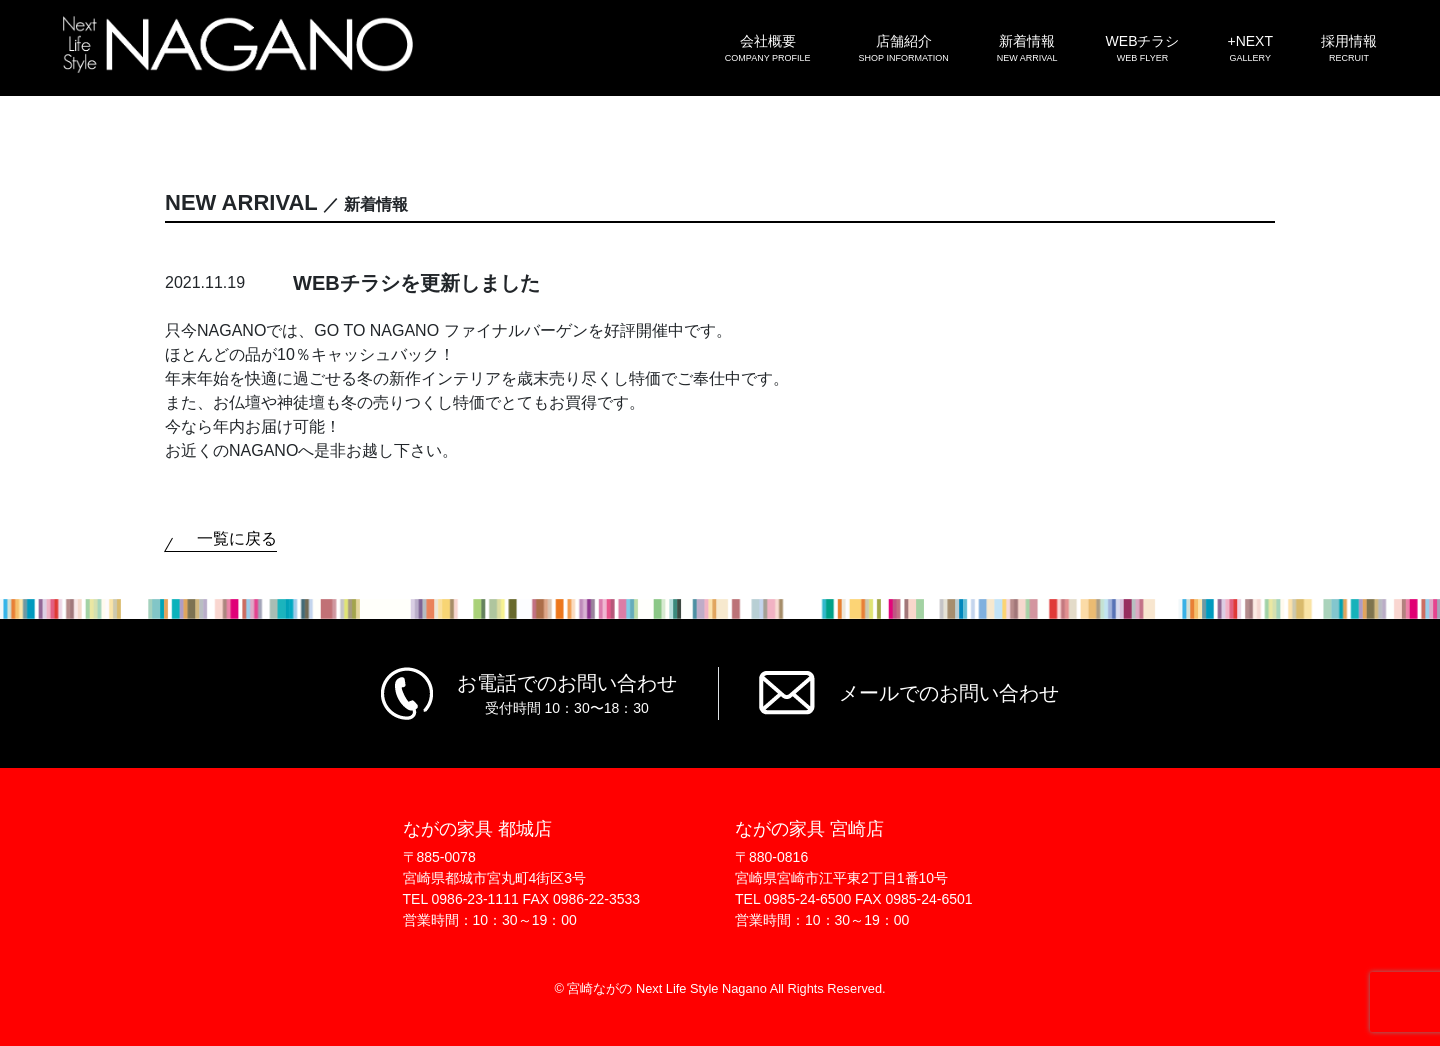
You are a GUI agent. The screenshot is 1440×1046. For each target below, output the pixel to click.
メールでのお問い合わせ (949, 693)
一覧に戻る (237, 538)
